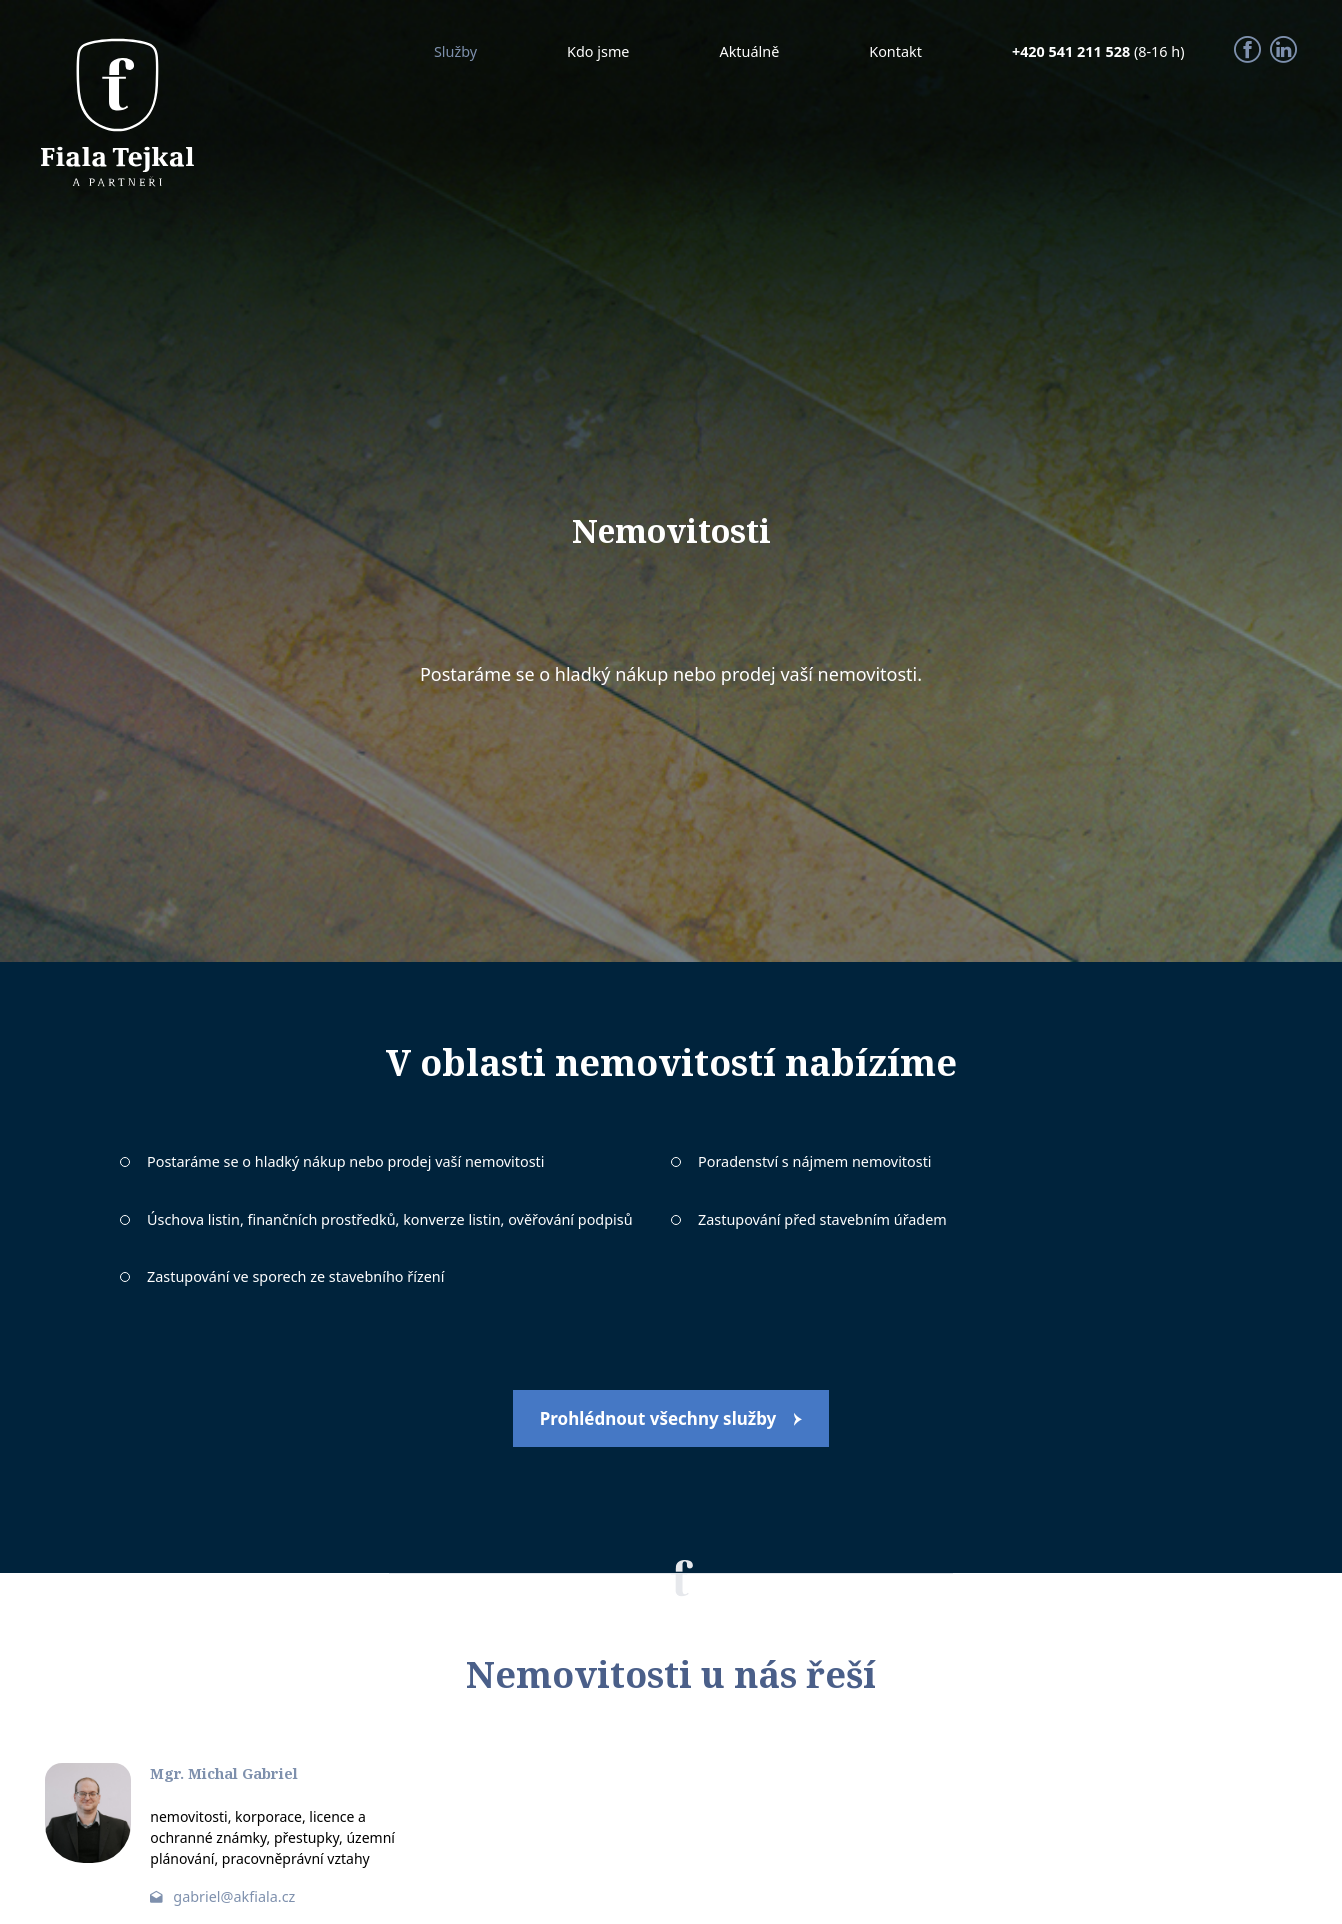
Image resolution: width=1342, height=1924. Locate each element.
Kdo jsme (598, 51)
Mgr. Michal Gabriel (224, 1773)
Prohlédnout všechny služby (658, 1418)
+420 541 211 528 (1073, 51)
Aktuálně (749, 51)
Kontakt (895, 51)
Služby (455, 51)
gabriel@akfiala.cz (234, 1896)
